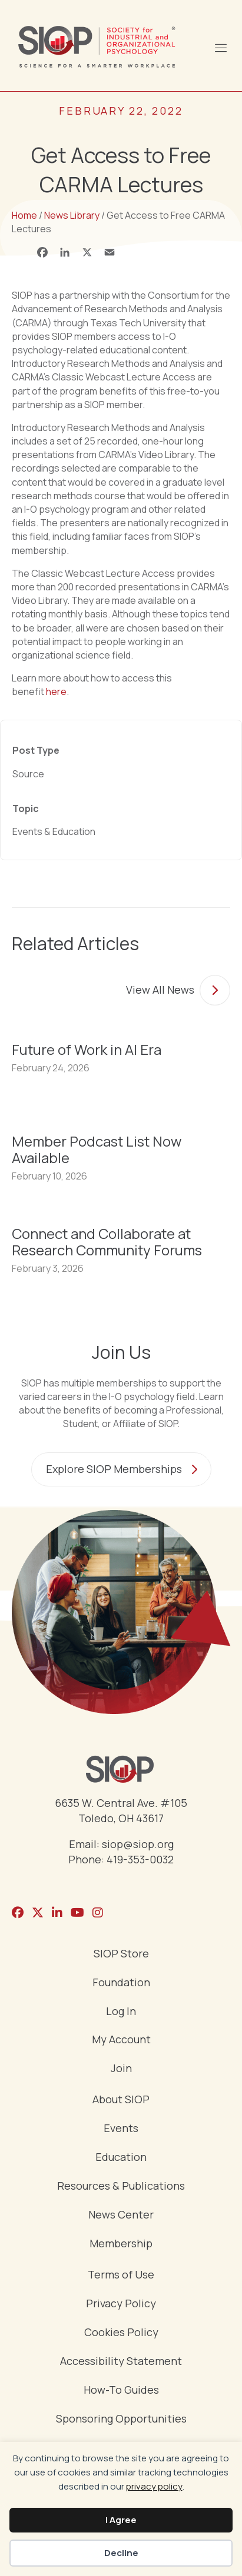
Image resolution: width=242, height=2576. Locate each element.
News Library (72, 215)
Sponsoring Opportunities (121, 2419)
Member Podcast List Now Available (96, 1149)
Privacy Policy (121, 2304)
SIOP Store (121, 1954)
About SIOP (121, 2100)
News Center (121, 2215)
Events (121, 2129)
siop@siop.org (138, 1844)
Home (24, 215)
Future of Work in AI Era (86, 1049)
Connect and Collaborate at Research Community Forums (107, 1241)
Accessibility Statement (121, 2362)
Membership (121, 2244)
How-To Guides (121, 2390)
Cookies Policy (121, 2333)
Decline (121, 2553)
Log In (121, 2012)
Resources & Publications (121, 2186)
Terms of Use (121, 2275)
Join (121, 2069)
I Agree (121, 2520)
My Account (121, 2040)
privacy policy (154, 2486)
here (56, 691)
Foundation (121, 1983)
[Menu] (220, 46)
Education (121, 2157)
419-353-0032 (140, 1859)
